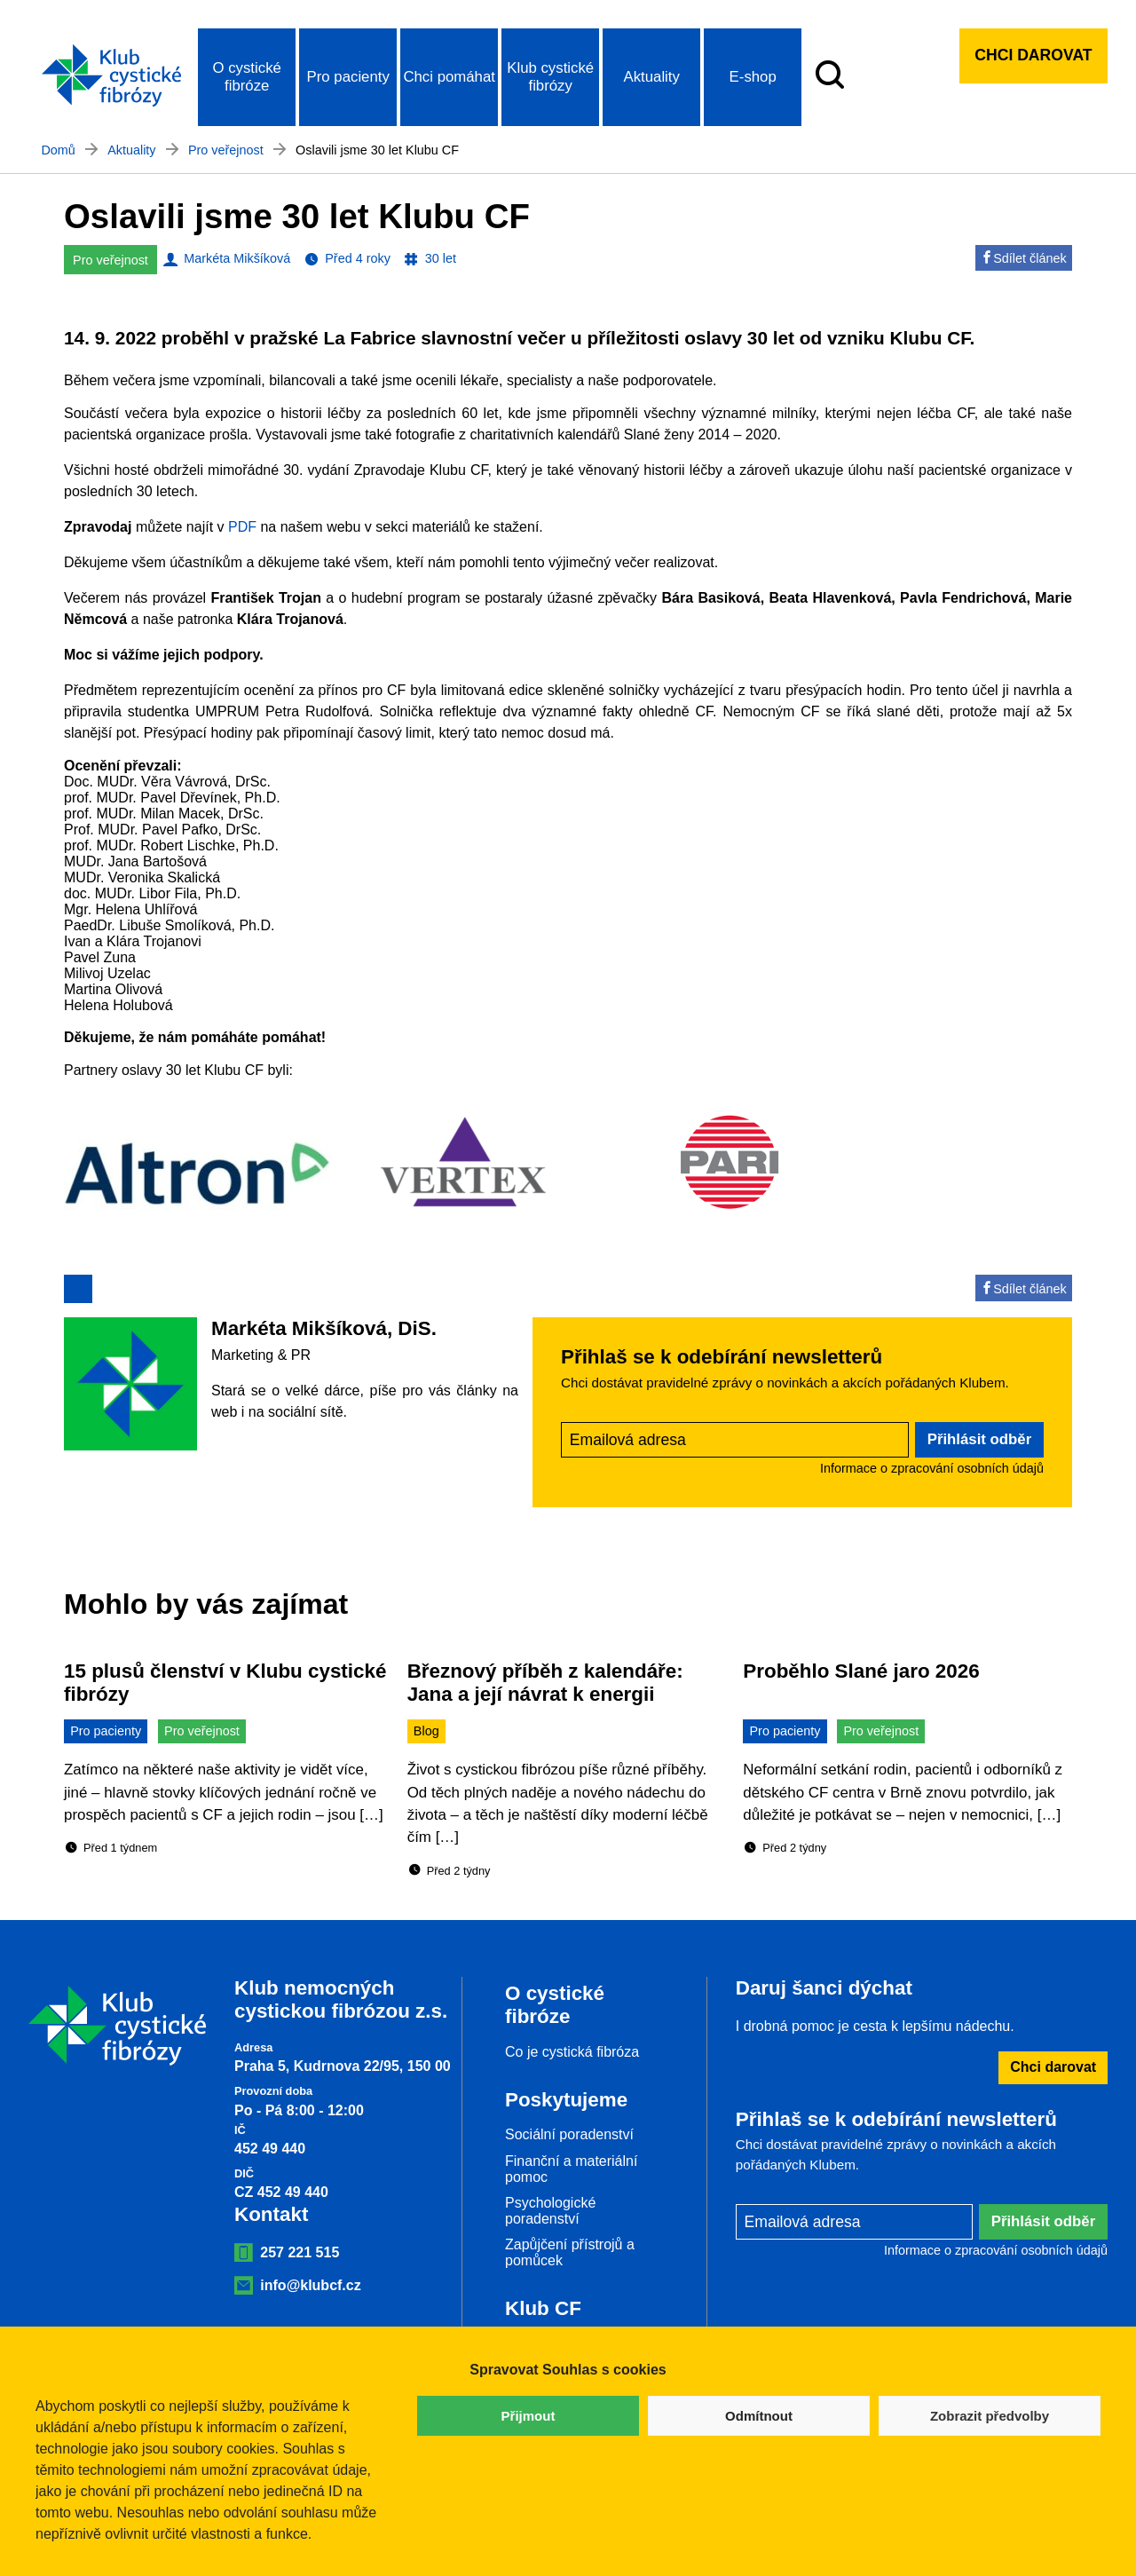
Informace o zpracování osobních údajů (932, 1468)
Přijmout (528, 2415)
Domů (58, 150)
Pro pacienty (348, 76)
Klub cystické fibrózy (550, 76)
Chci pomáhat (449, 76)
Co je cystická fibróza (572, 2051)
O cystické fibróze (246, 76)
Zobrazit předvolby (989, 2415)
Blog (426, 1731)
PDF (242, 526)
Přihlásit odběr (979, 1439)
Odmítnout (759, 2415)
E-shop (753, 76)
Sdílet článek (1023, 258)
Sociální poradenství (569, 2134)
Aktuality (651, 76)
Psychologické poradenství (550, 2210)
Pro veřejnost (226, 150)
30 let (440, 258)
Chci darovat (1033, 55)
